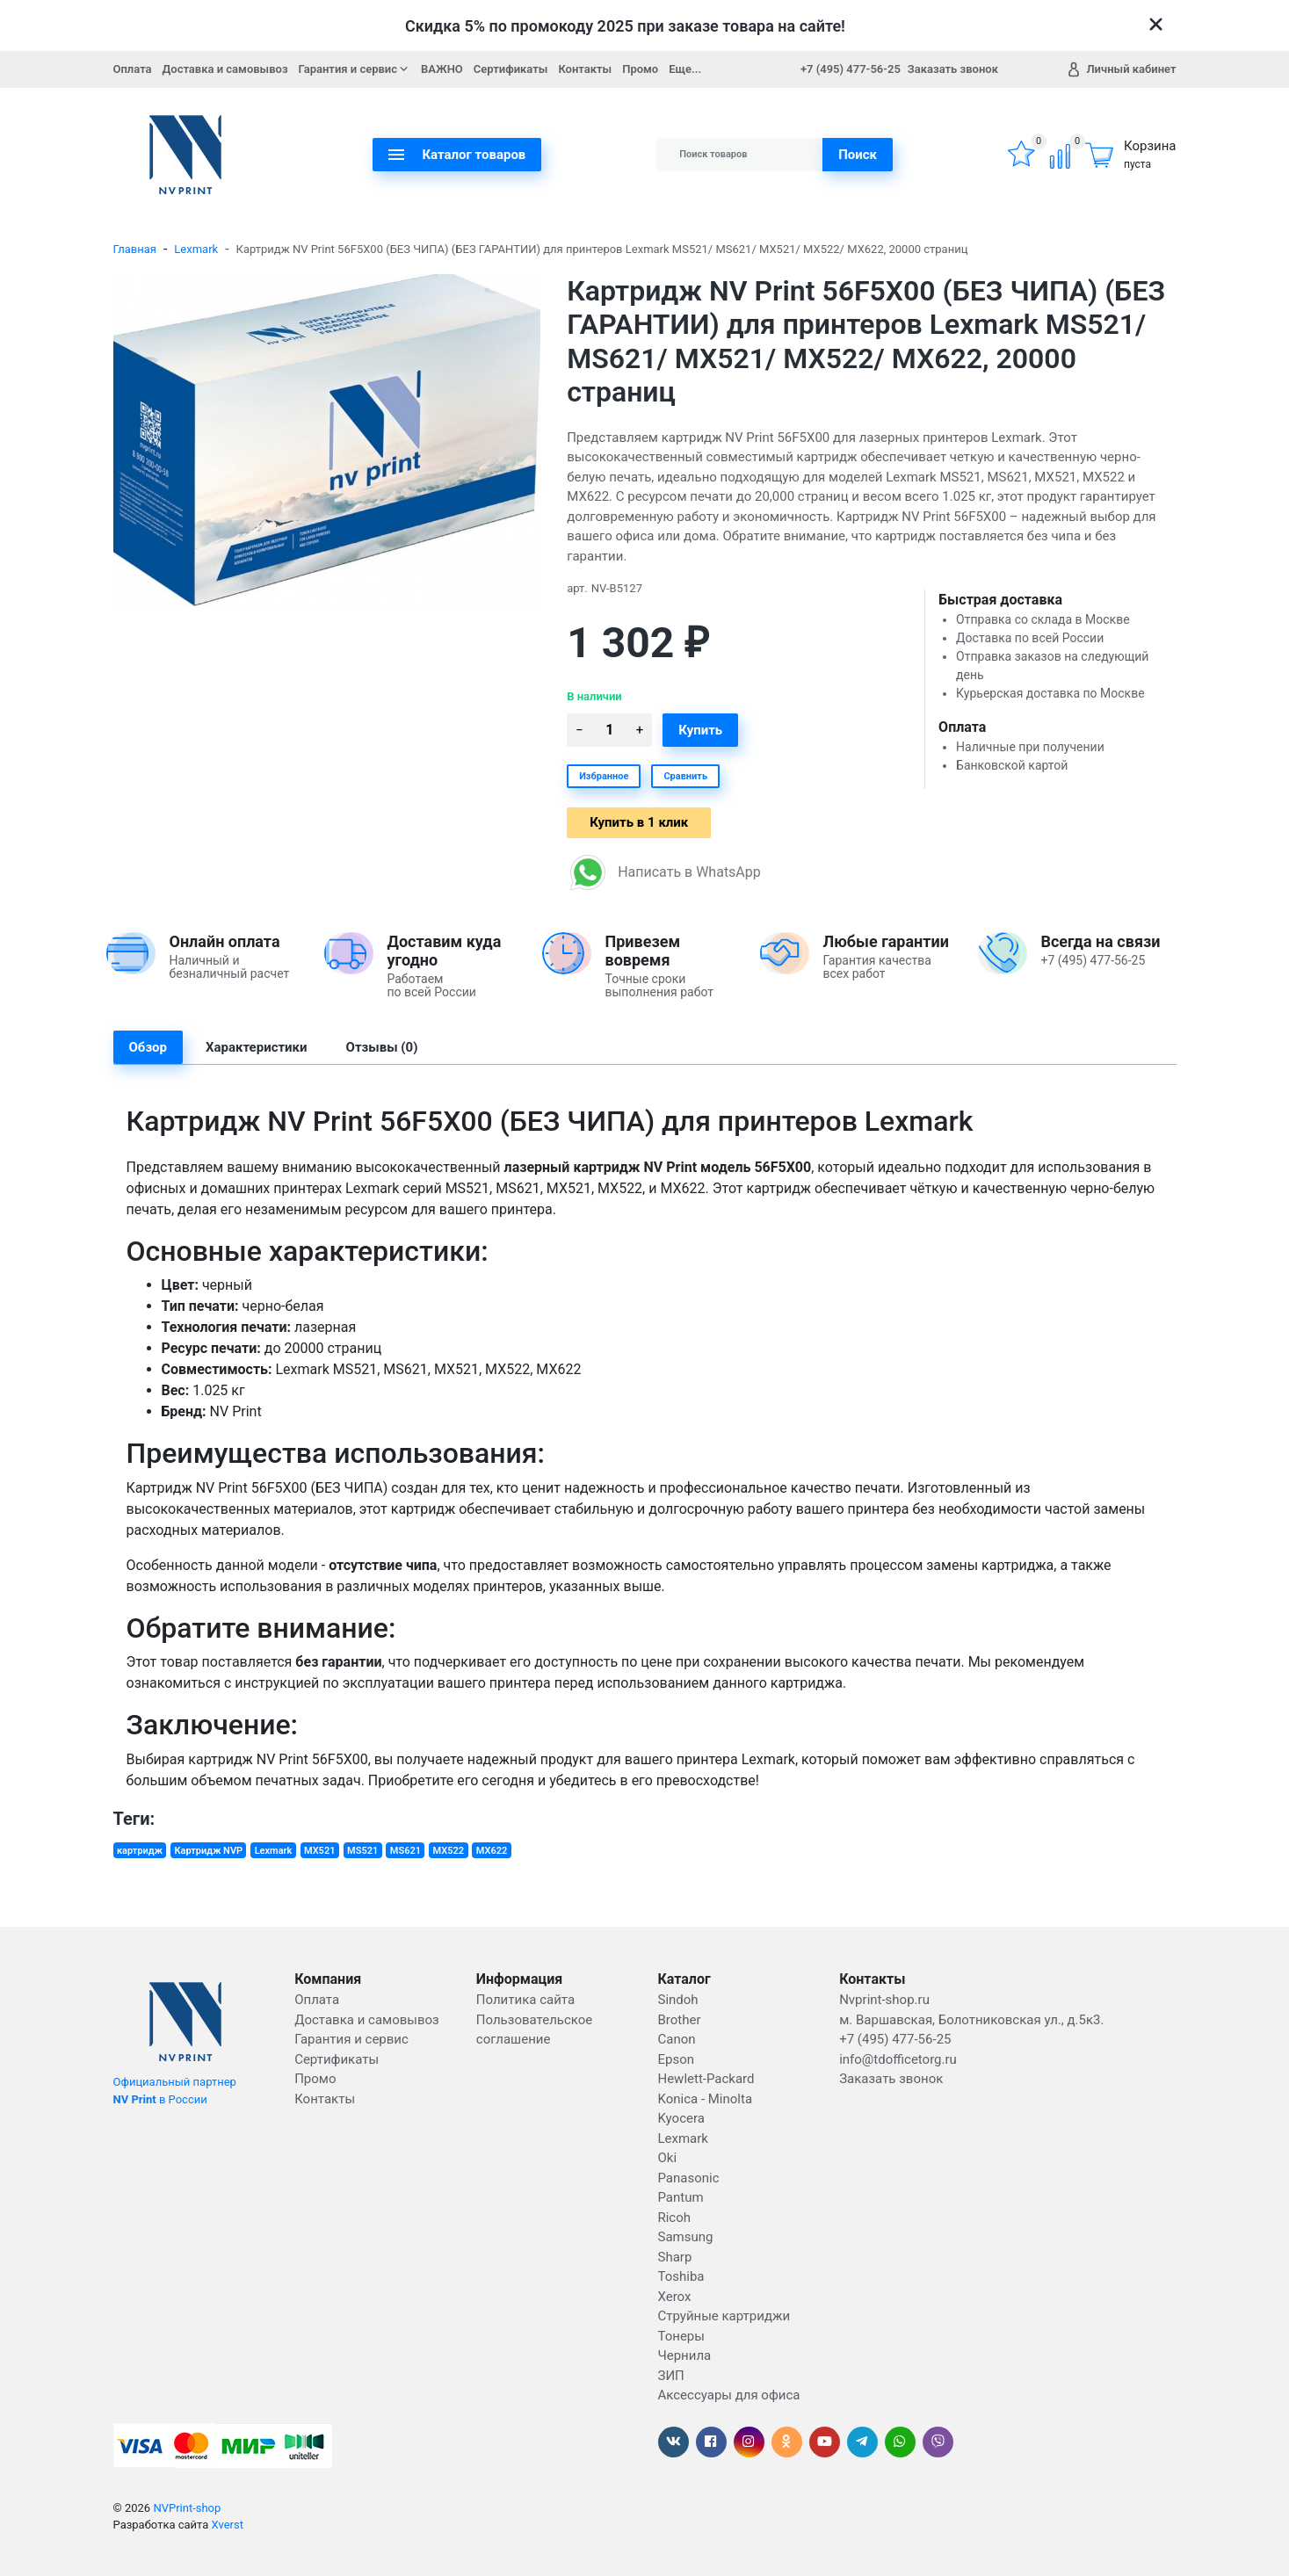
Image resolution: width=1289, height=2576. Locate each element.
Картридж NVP (208, 1850)
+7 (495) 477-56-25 (850, 69)
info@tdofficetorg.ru (898, 2059)
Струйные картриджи (723, 2316)
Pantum (680, 2197)
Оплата (132, 69)
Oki (667, 2158)
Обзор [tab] (148, 1047)
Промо (640, 69)
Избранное (603, 776)
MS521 (362, 1850)
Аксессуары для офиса (728, 2395)
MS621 (405, 1850)
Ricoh (674, 2217)
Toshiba (680, 2276)
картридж (140, 1850)
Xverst (227, 2524)
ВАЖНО (442, 69)
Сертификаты (511, 69)
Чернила (684, 2355)
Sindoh (677, 2000)
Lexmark (196, 249)
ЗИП (670, 2376)
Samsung (685, 2237)
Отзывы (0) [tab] (382, 1047)
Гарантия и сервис (354, 69)
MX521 (320, 1850)
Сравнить (685, 776)
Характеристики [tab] (257, 1047)
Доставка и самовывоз (225, 69)
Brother (678, 2020)
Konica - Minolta (704, 2099)
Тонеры (680, 2336)
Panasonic (688, 2178)
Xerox (674, 2297)
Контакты (585, 69)
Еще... (685, 69)
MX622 (492, 1850)
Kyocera (680, 2118)
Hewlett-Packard (705, 2079)
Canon (676, 2039)
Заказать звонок (953, 69)
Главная (134, 249)
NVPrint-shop (187, 2507)
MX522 (449, 1850)
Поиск (857, 155)
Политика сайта (525, 2000)
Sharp (674, 2257)
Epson (675, 2059)
